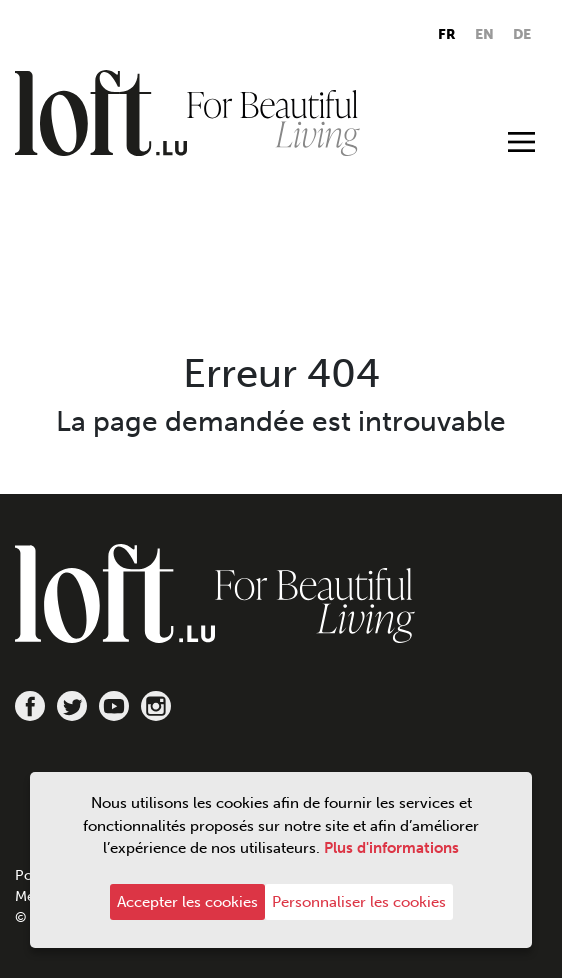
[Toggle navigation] (521, 141)
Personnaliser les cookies (359, 902)
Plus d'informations (391, 848)
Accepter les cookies (187, 902)
